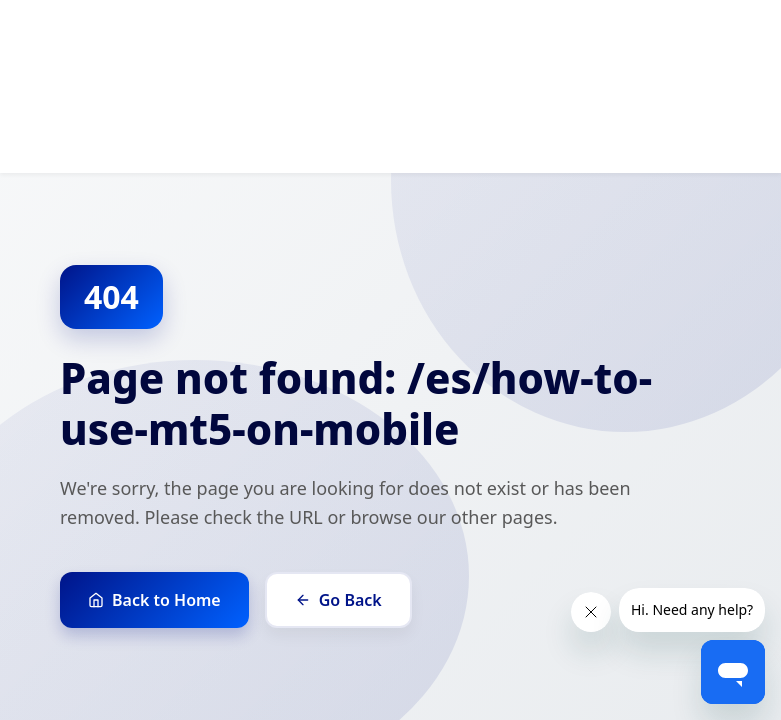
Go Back (338, 600)
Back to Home (154, 600)
